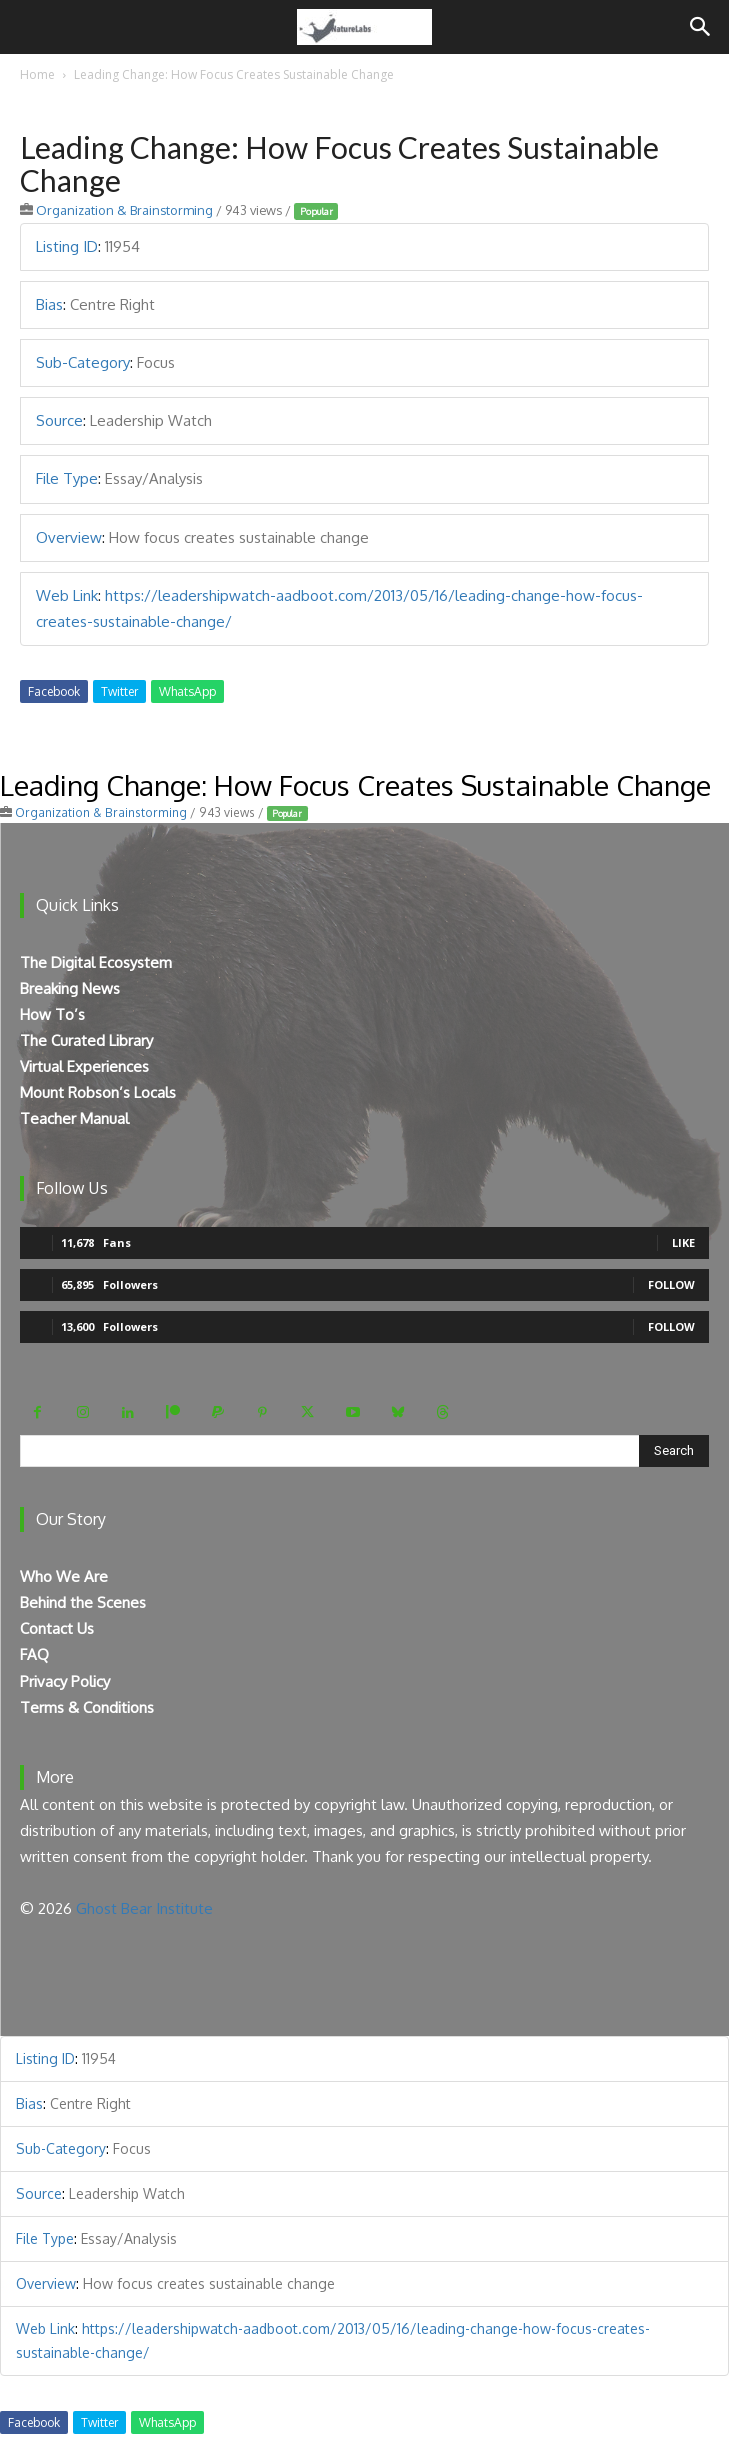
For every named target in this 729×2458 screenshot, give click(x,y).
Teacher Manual (74, 1118)
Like (683, 1242)
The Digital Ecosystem (96, 962)
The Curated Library (86, 1040)
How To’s (52, 1014)
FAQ (34, 1654)
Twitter (119, 691)
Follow (671, 1284)
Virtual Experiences (84, 1066)
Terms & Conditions (87, 1707)
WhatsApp (187, 691)
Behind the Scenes (83, 1602)
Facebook (54, 691)
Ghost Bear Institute (144, 1908)
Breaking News (70, 988)
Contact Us (57, 1628)
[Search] (701, 27)
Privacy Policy (65, 1681)
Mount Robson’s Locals (98, 1092)
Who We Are (64, 1576)
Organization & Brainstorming (124, 210)
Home (37, 74)
